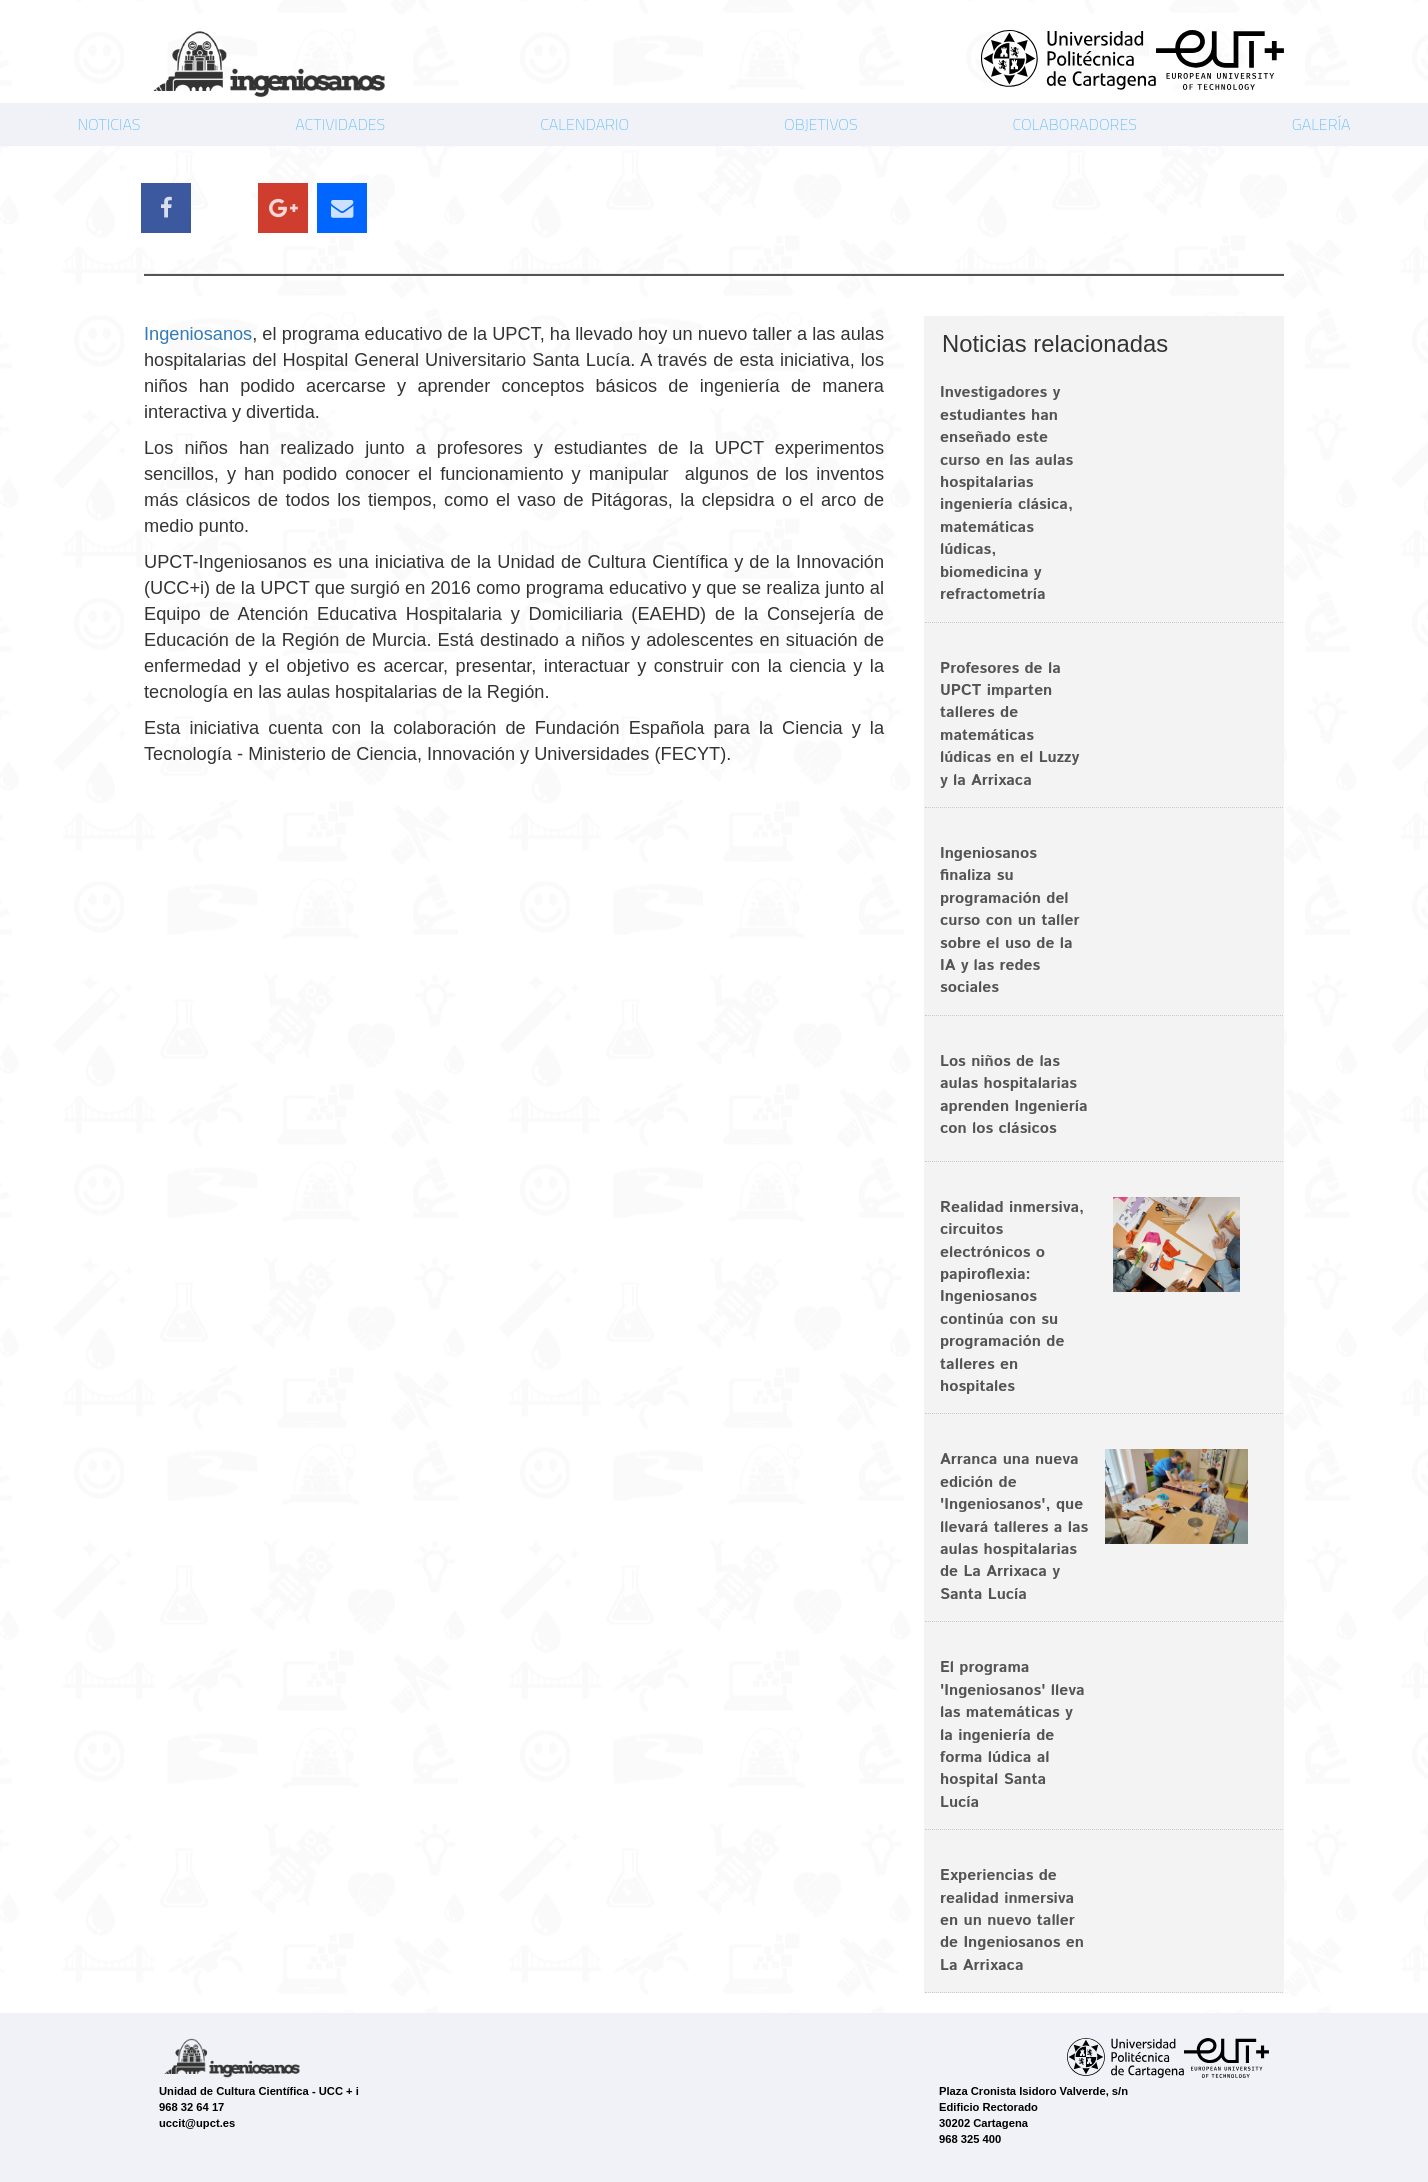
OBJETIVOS (821, 124)
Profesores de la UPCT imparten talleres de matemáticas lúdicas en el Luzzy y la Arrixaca (1009, 724)
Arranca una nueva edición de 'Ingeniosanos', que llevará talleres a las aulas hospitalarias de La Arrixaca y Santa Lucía (1014, 1526)
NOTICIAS (108, 124)
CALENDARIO (584, 124)
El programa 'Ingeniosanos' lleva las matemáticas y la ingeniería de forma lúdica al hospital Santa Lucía (1012, 1734)
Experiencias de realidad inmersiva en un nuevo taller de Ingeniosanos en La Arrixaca (1012, 1920)
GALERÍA (1321, 124)
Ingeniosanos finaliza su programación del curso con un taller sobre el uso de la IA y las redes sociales (1010, 920)
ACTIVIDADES (340, 124)
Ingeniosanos (198, 334)
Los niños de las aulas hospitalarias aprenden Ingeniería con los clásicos (1014, 1095)
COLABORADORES (1074, 124)
